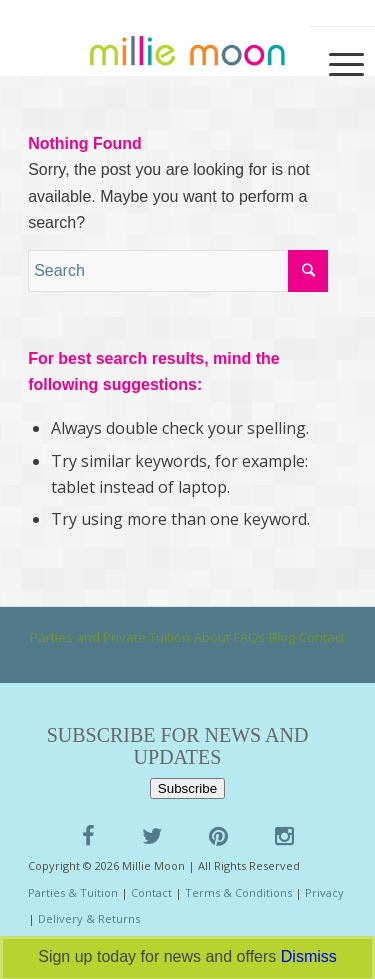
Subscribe (187, 788)
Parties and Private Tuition (110, 637)
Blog (282, 637)
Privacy (324, 892)
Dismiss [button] (309, 956)
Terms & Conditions (238, 892)
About (212, 637)
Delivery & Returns (89, 918)
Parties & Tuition (73, 892)
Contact (322, 637)
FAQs (249, 637)
